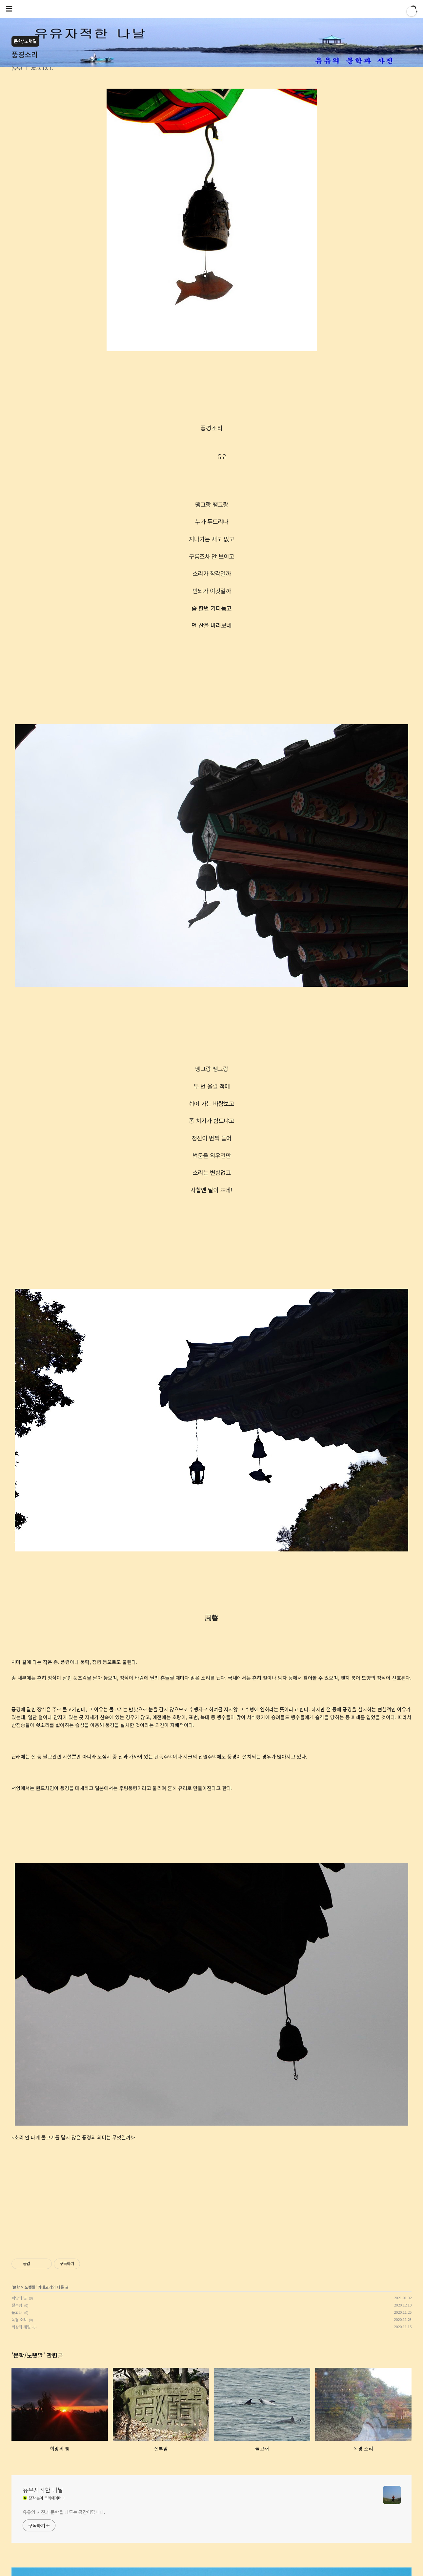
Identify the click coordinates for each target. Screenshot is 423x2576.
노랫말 (30, 2287)
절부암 (16, 2305)
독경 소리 (19, 2319)
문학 (16, 2287)
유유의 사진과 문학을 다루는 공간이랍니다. (64, 2512)
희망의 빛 (19, 2298)
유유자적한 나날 (43, 2490)
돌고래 (16, 2312)
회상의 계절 (20, 2326)
